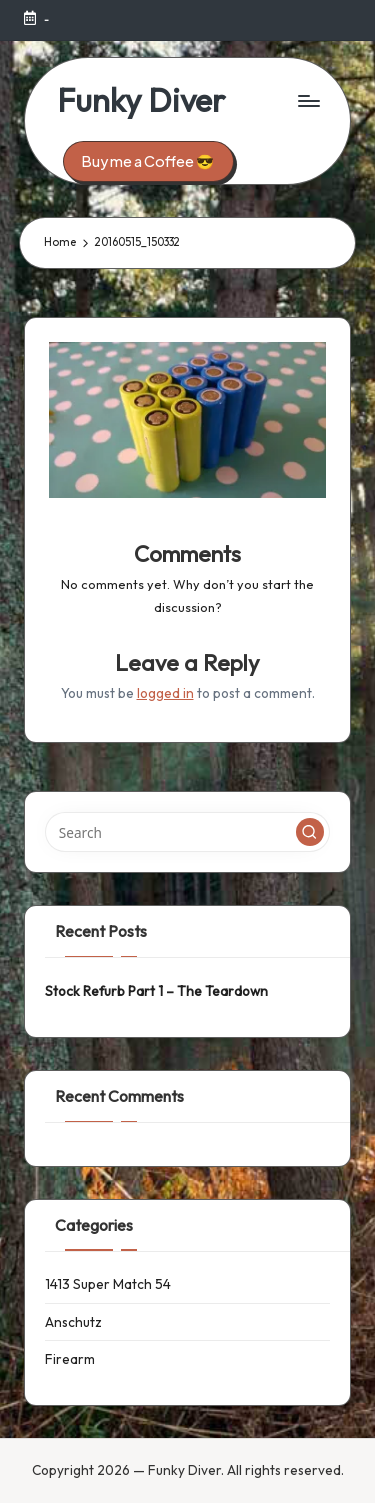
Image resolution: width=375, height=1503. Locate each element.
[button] (148, 161)
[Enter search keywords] (187, 832)
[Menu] (308, 100)
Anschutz (73, 1322)
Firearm (70, 1359)
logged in (165, 693)
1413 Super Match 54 (108, 1284)
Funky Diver (141, 100)
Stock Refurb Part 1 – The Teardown (156, 991)
